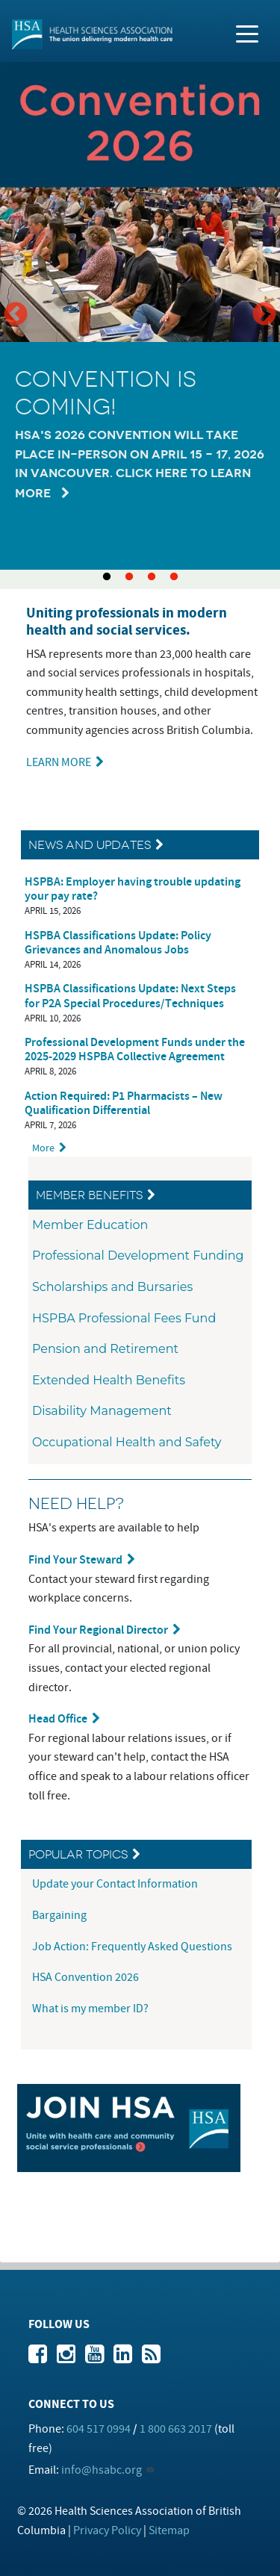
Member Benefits (89, 1195)
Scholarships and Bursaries (112, 1287)
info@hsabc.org (101, 2470)
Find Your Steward (75, 1560)
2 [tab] (129, 577)
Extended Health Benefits (108, 1380)
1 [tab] (106, 577)
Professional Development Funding (138, 1255)
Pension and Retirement (105, 1349)
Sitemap (169, 2530)
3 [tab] (151, 577)
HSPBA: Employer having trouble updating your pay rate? (132, 889)
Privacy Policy (107, 2530)
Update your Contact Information (116, 1883)
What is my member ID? (90, 2008)
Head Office (57, 1719)
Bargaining (60, 1915)
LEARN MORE (58, 762)
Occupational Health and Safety (127, 1442)
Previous (15, 315)
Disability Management (102, 1411)
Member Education (90, 1225)
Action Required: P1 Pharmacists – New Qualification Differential (124, 1104)
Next (264, 315)
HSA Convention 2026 (85, 1977)
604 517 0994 (98, 2428)
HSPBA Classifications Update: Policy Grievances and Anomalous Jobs (118, 943)
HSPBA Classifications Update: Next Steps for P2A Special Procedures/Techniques (130, 996)
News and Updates (89, 845)
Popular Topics (78, 1854)
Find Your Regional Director (98, 1630)
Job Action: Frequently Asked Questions (132, 1946)
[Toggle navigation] (247, 33)
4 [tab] (174, 577)
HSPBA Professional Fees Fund (124, 1318)
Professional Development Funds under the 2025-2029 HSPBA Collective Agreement (135, 1050)
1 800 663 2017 (176, 2428)
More (43, 1148)
